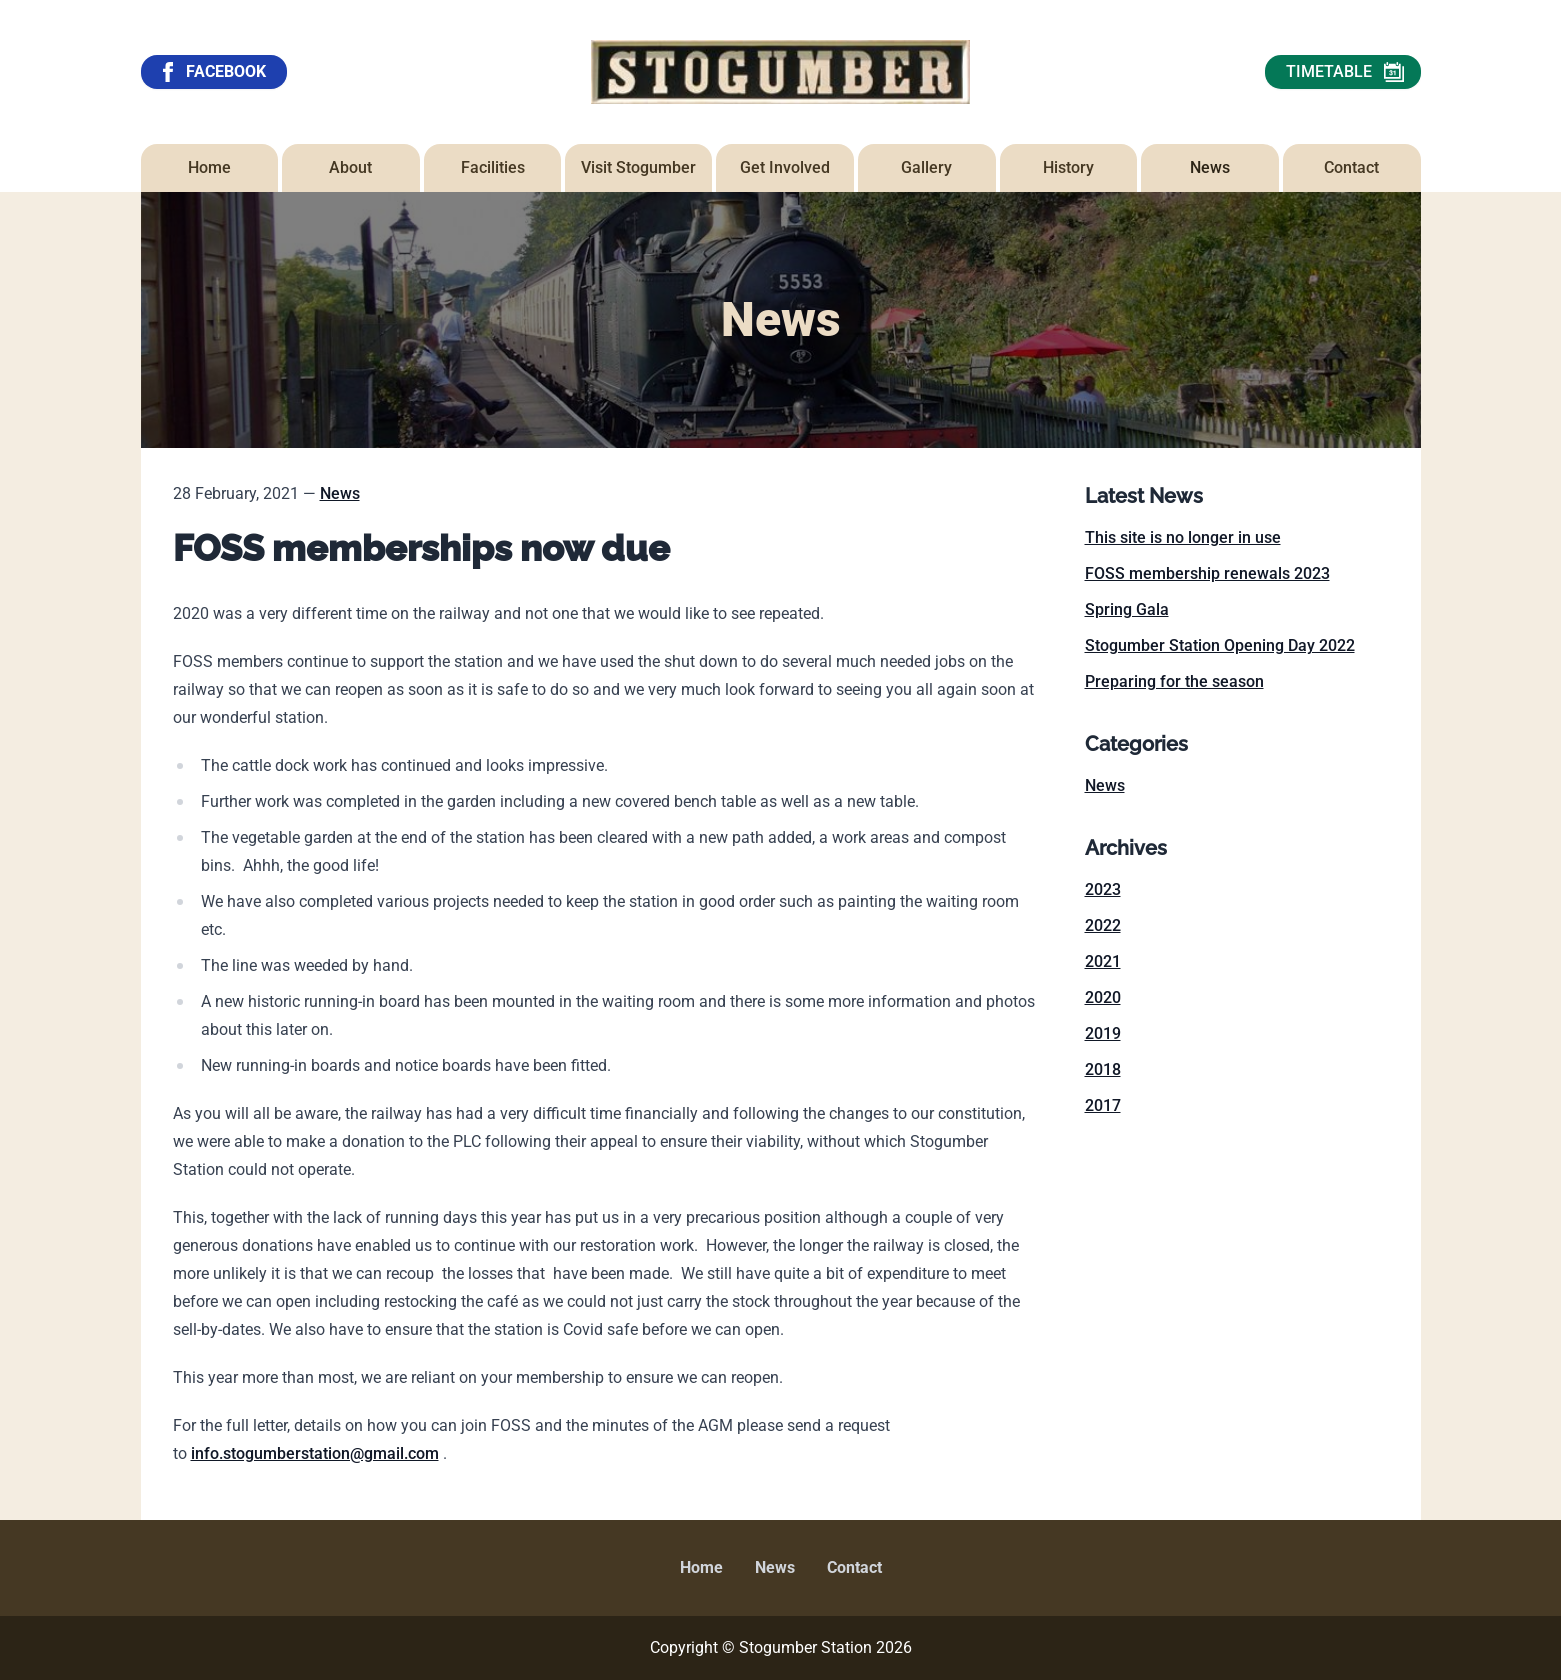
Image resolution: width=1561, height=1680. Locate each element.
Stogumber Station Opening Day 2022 (1220, 645)
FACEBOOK (212, 72)
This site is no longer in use (1183, 537)
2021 (1103, 961)
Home (701, 1567)
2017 (1103, 1105)
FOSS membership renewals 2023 (1207, 573)
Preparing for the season (1174, 681)
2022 (1103, 925)
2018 (1103, 1069)
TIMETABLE (1345, 72)
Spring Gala (1127, 609)
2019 (1103, 1033)
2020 (1103, 997)
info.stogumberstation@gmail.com (315, 1453)
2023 (1103, 889)
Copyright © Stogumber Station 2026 (781, 1648)
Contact (854, 1567)
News (340, 493)
